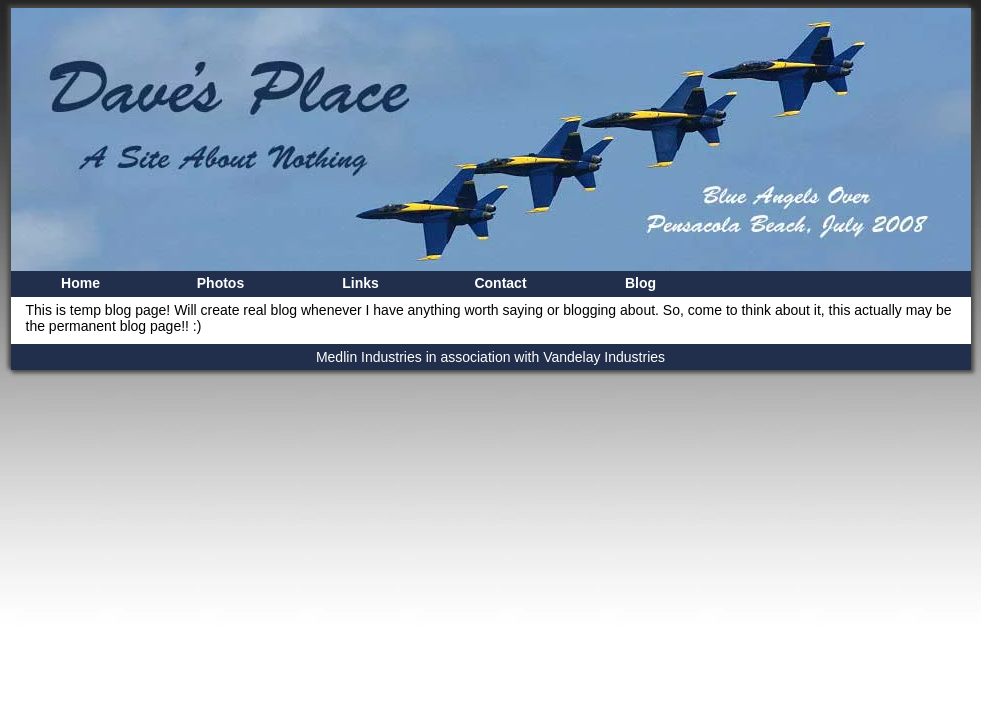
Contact (500, 283)
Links (360, 283)
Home (80, 283)
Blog (640, 283)
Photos (220, 283)
